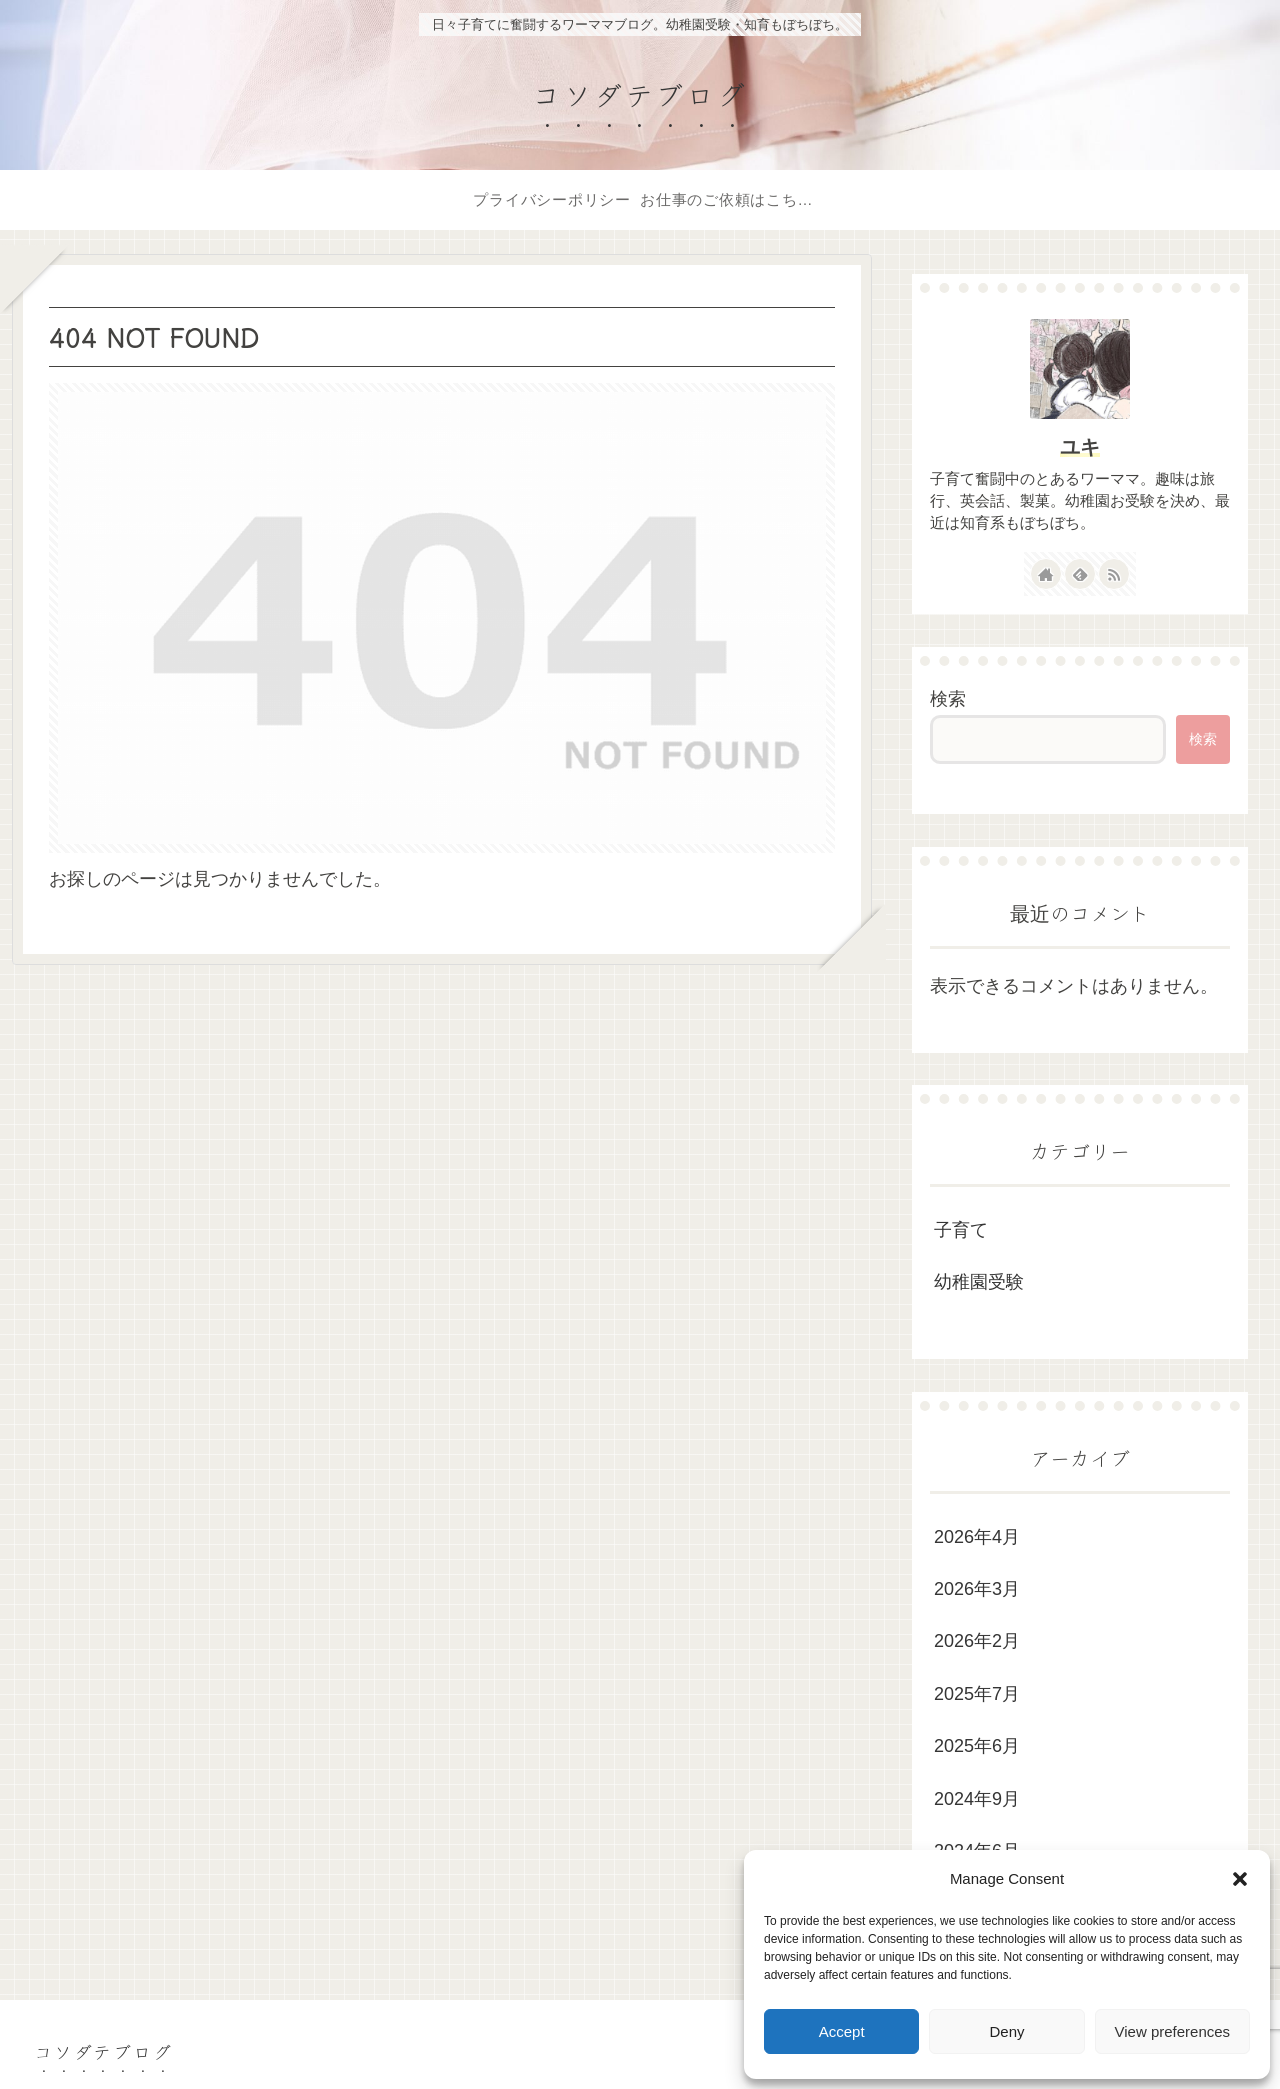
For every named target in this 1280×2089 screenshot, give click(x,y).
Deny (1006, 2031)
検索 (948, 699)
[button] (1240, 1879)
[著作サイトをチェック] (1046, 574)
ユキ (1080, 447)
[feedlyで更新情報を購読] (1080, 574)
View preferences (1173, 2031)
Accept (842, 2031)
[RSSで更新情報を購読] (1114, 574)
